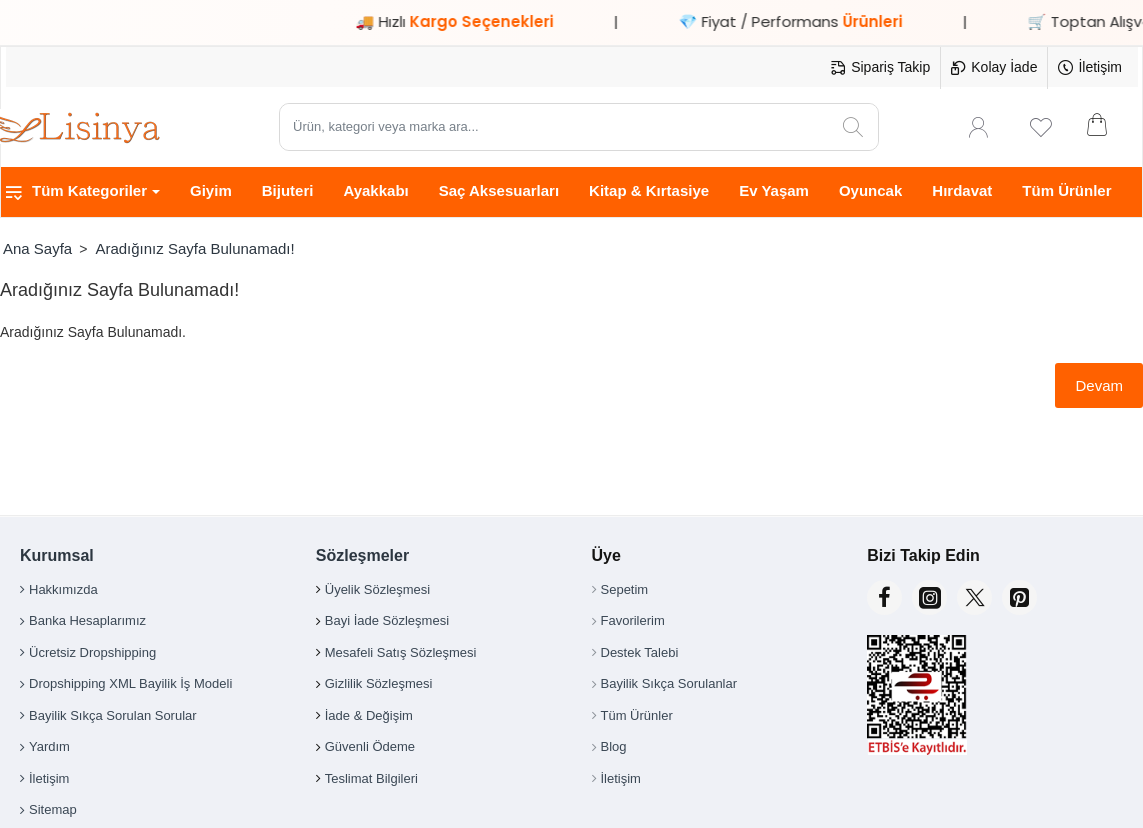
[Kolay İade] (994, 68)
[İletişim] (1090, 68)
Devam (1099, 385)
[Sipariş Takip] (880, 68)
